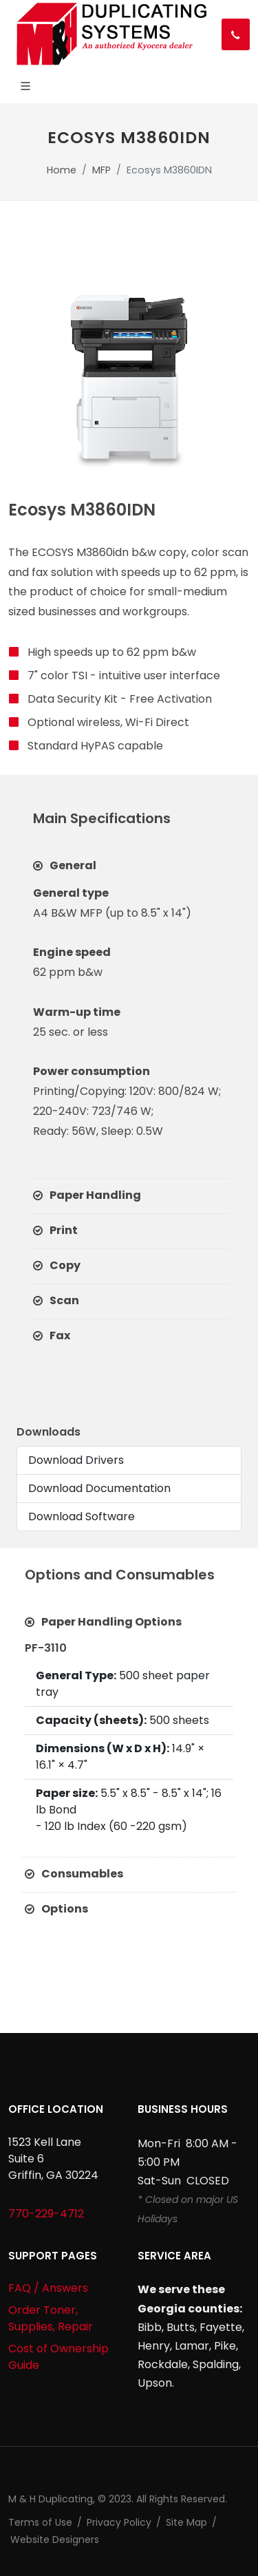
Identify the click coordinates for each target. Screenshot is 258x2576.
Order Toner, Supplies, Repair (50, 2318)
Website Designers (54, 2539)
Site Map (186, 2522)
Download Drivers (76, 1460)
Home (61, 170)
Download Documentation (99, 1488)
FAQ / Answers (48, 2288)
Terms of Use (40, 2522)
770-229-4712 (46, 2214)
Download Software (81, 1516)
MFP (101, 170)
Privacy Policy (119, 2522)
